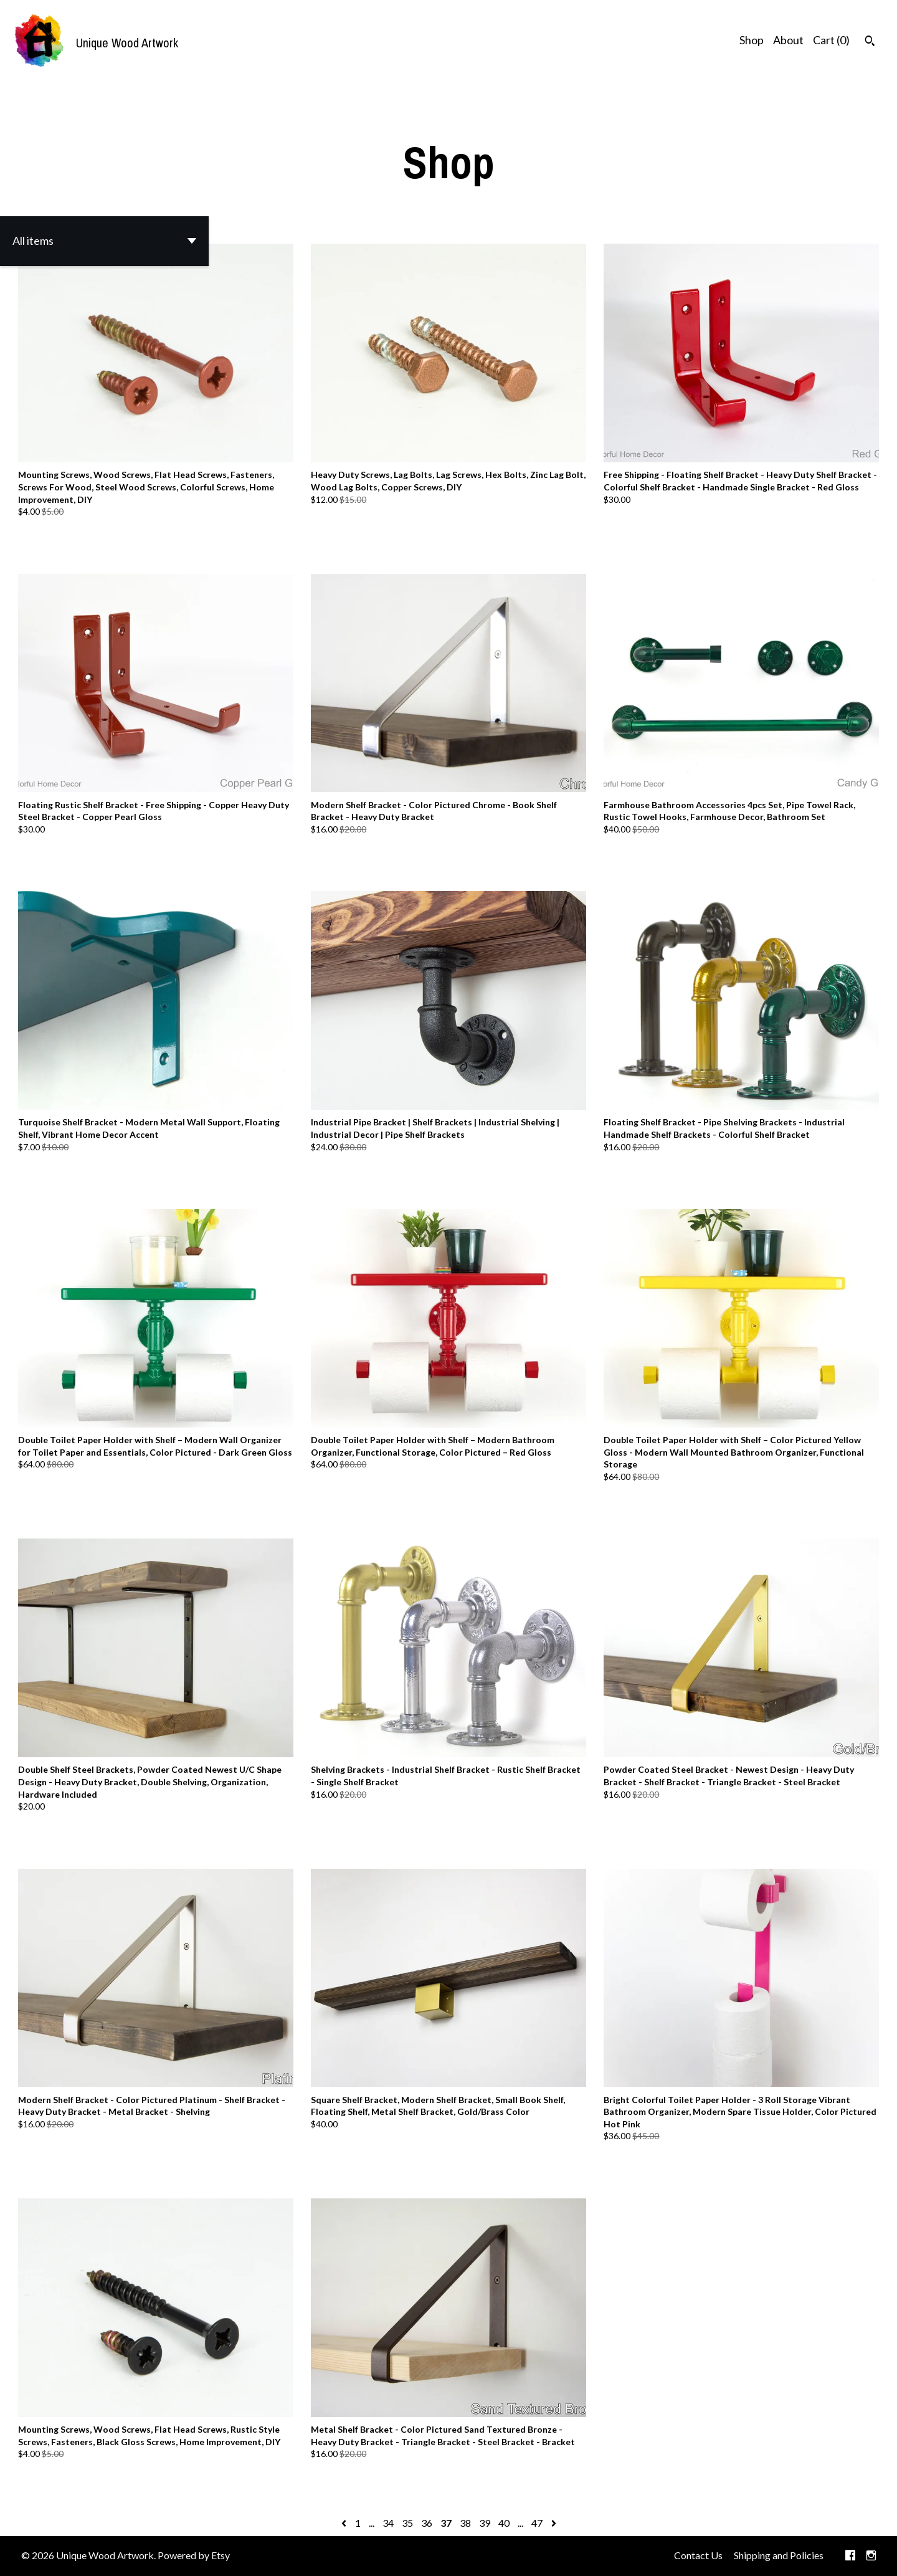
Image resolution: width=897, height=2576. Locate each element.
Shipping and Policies (778, 2555)
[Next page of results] (554, 2523)
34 (388, 2523)
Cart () (831, 40)
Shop (751, 40)
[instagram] (871, 2556)
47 (537, 2523)
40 (504, 2523)
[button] (104, 241)
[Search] (870, 42)
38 (465, 2523)
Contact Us (698, 2555)
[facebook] (850, 2556)
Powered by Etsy (194, 2555)
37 (446, 2523)
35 (407, 2523)
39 (484, 2523)
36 (426, 2523)
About (788, 40)
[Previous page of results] (345, 2523)
